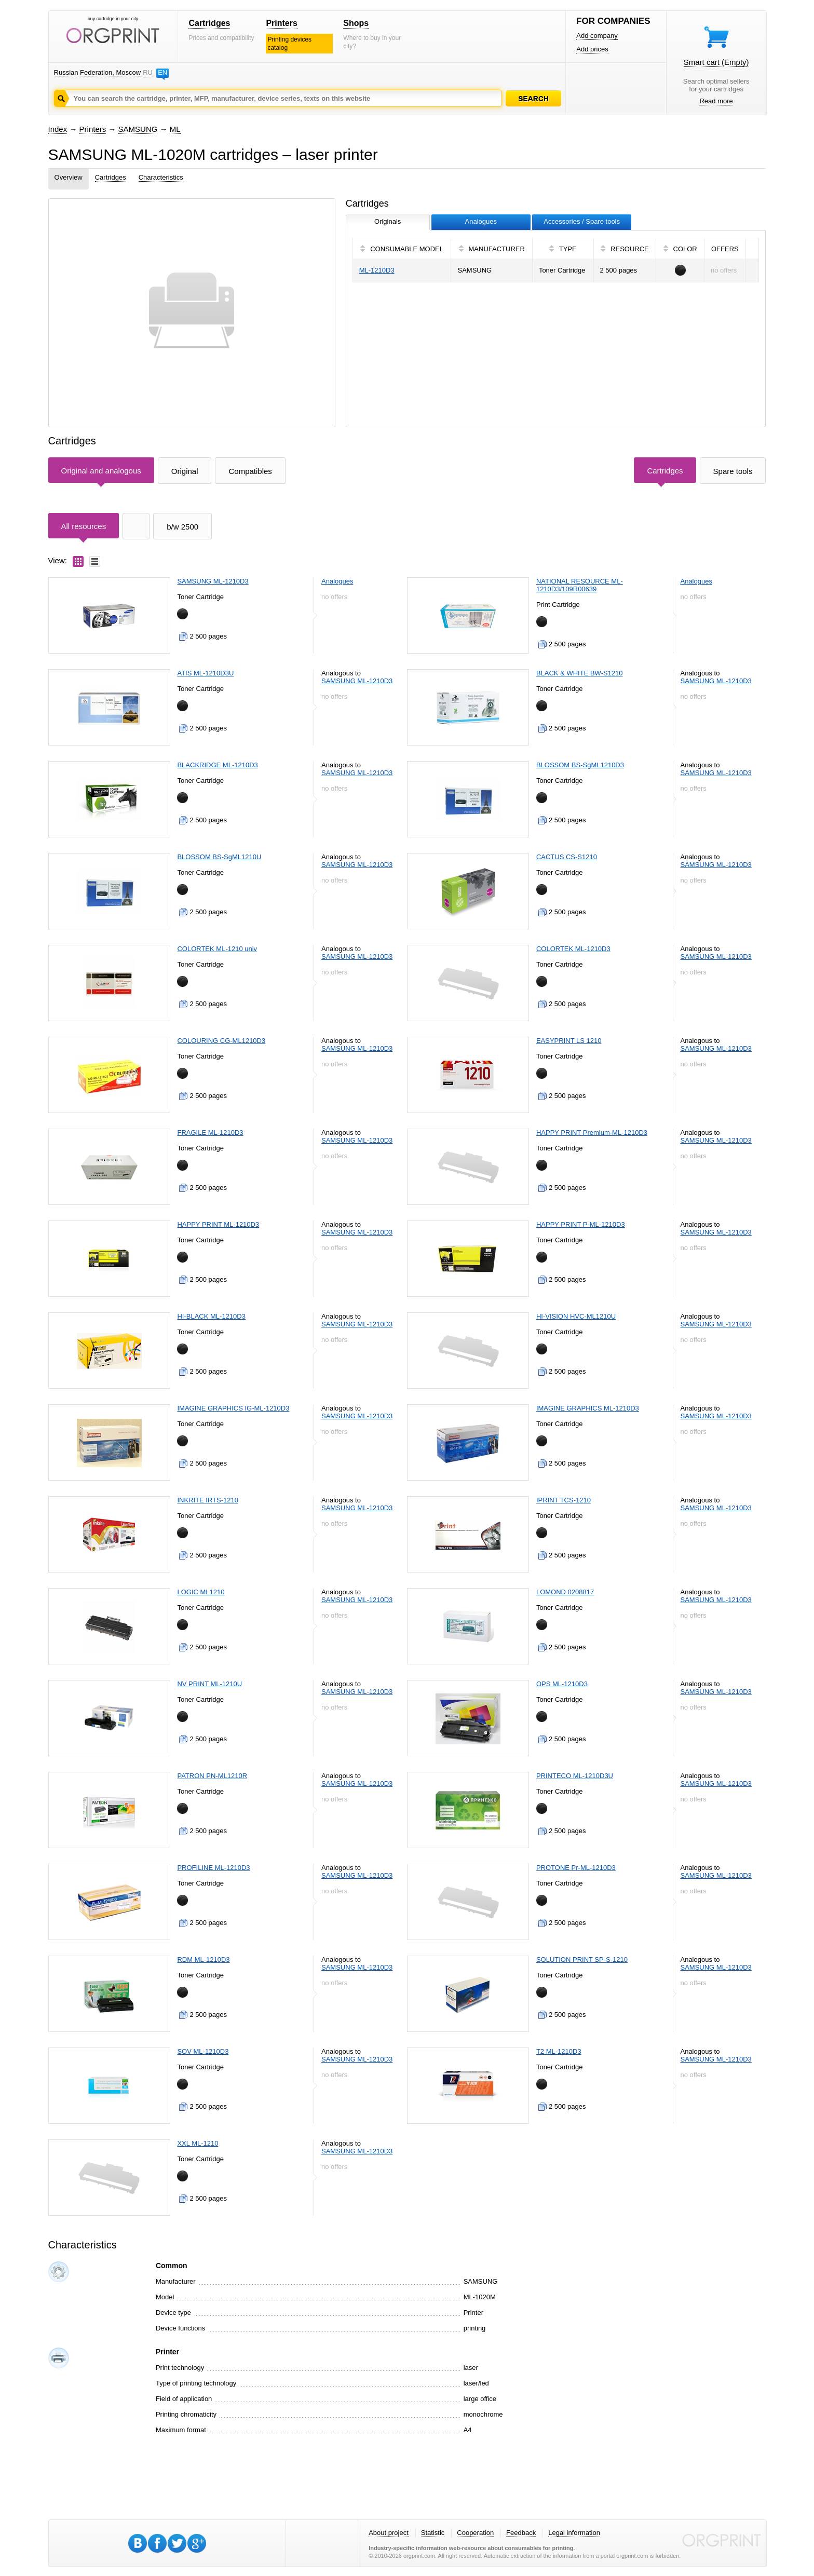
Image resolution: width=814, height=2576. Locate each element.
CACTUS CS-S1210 (566, 857)
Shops (356, 23)
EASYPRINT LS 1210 (569, 1041)
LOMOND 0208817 (565, 1592)
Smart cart (716, 62)
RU (147, 72)
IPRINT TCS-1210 (563, 1500)
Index (57, 129)
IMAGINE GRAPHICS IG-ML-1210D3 (233, 1408)
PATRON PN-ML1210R (212, 1776)
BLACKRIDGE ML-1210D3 (217, 765)
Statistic (433, 2533)
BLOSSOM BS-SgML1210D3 (580, 765)
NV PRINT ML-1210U (209, 1684)
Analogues (337, 581)
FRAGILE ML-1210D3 (210, 1132)
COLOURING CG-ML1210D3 (221, 1041)
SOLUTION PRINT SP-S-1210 (582, 1959)
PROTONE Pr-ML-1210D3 (576, 1868)
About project (389, 2533)
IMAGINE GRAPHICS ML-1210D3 (587, 1408)
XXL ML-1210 (197, 2143)
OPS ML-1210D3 (562, 1684)
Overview (69, 177)
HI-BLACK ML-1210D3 (211, 1316)
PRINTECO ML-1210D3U (574, 1776)
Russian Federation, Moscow (97, 72)
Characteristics (161, 177)
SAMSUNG (138, 129)
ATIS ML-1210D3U (205, 673)
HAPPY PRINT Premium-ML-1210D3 (591, 1132)
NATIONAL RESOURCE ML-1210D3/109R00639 (579, 585)
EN (162, 72)
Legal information (574, 2533)
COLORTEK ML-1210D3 (573, 949)
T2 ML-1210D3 (558, 2051)
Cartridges (209, 23)
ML (175, 129)
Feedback (521, 2533)
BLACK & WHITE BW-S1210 (579, 673)
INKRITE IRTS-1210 (207, 1500)
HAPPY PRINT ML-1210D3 (218, 1224)
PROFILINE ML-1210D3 (213, 1868)
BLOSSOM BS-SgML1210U (219, 857)
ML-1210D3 (377, 270)
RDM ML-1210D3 (203, 1959)
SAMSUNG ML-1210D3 (212, 581)
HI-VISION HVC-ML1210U (576, 1316)
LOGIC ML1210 (200, 1592)
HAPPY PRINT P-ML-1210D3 (580, 1224)
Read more (715, 101)
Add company (597, 35)
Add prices (592, 49)
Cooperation (475, 2533)
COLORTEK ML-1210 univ (217, 949)
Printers (281, 23)
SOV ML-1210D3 (202, 2051)
